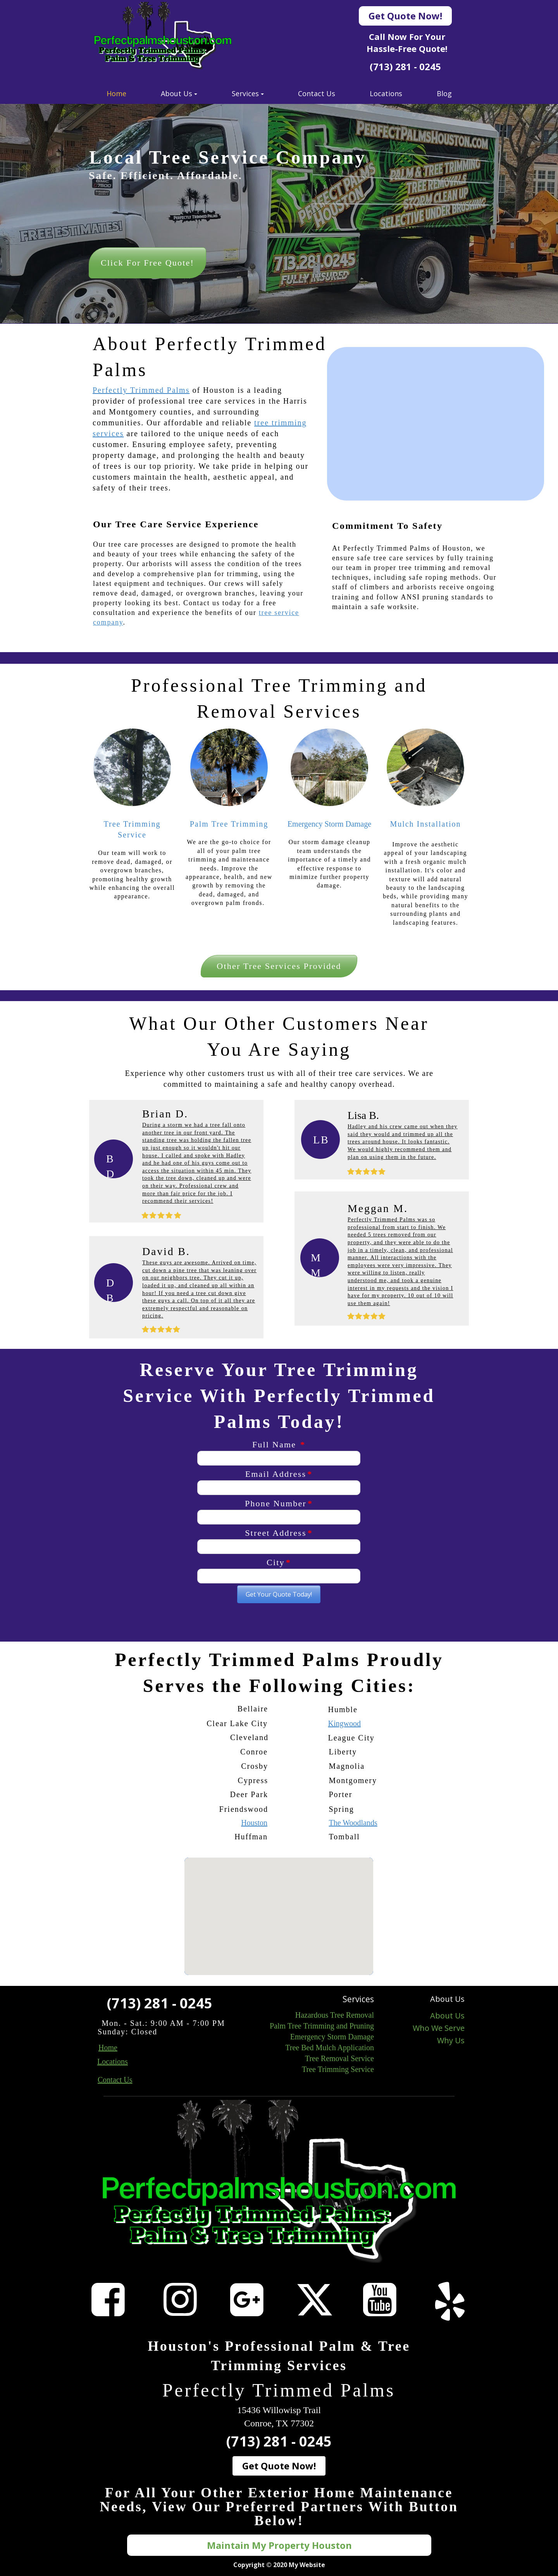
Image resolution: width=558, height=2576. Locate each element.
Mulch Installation (425, 824)
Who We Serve (439, 2028)
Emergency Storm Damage (329, 824)
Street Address (279, 1533)
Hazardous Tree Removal (334, 2015)
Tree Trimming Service (338, 2069)
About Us (447, 2015)
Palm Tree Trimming (229, 824)
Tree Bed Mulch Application (329, 2047)
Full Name (278, 1444)
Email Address (279, 1474)
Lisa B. (363, 1115)
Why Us (451, 2040)
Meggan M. (378, 1208)
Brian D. (165, 1114)
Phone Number (279, 1503)
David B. (166, 1251)
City (279, 1562)
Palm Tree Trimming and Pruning (322, 2026)
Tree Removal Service (339, 2058)
